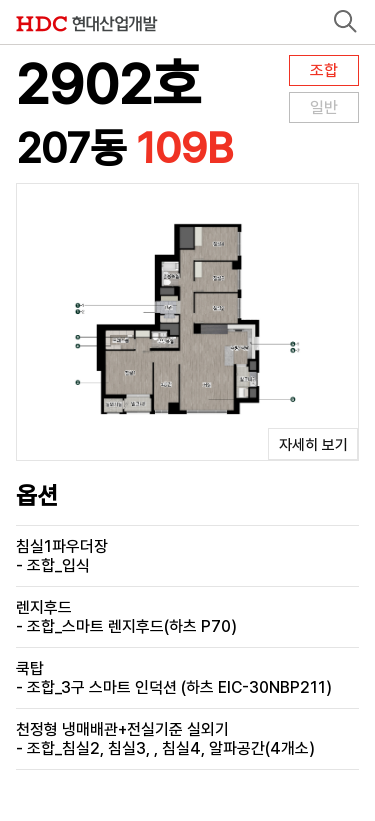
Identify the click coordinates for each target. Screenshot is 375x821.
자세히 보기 (313, 445)
